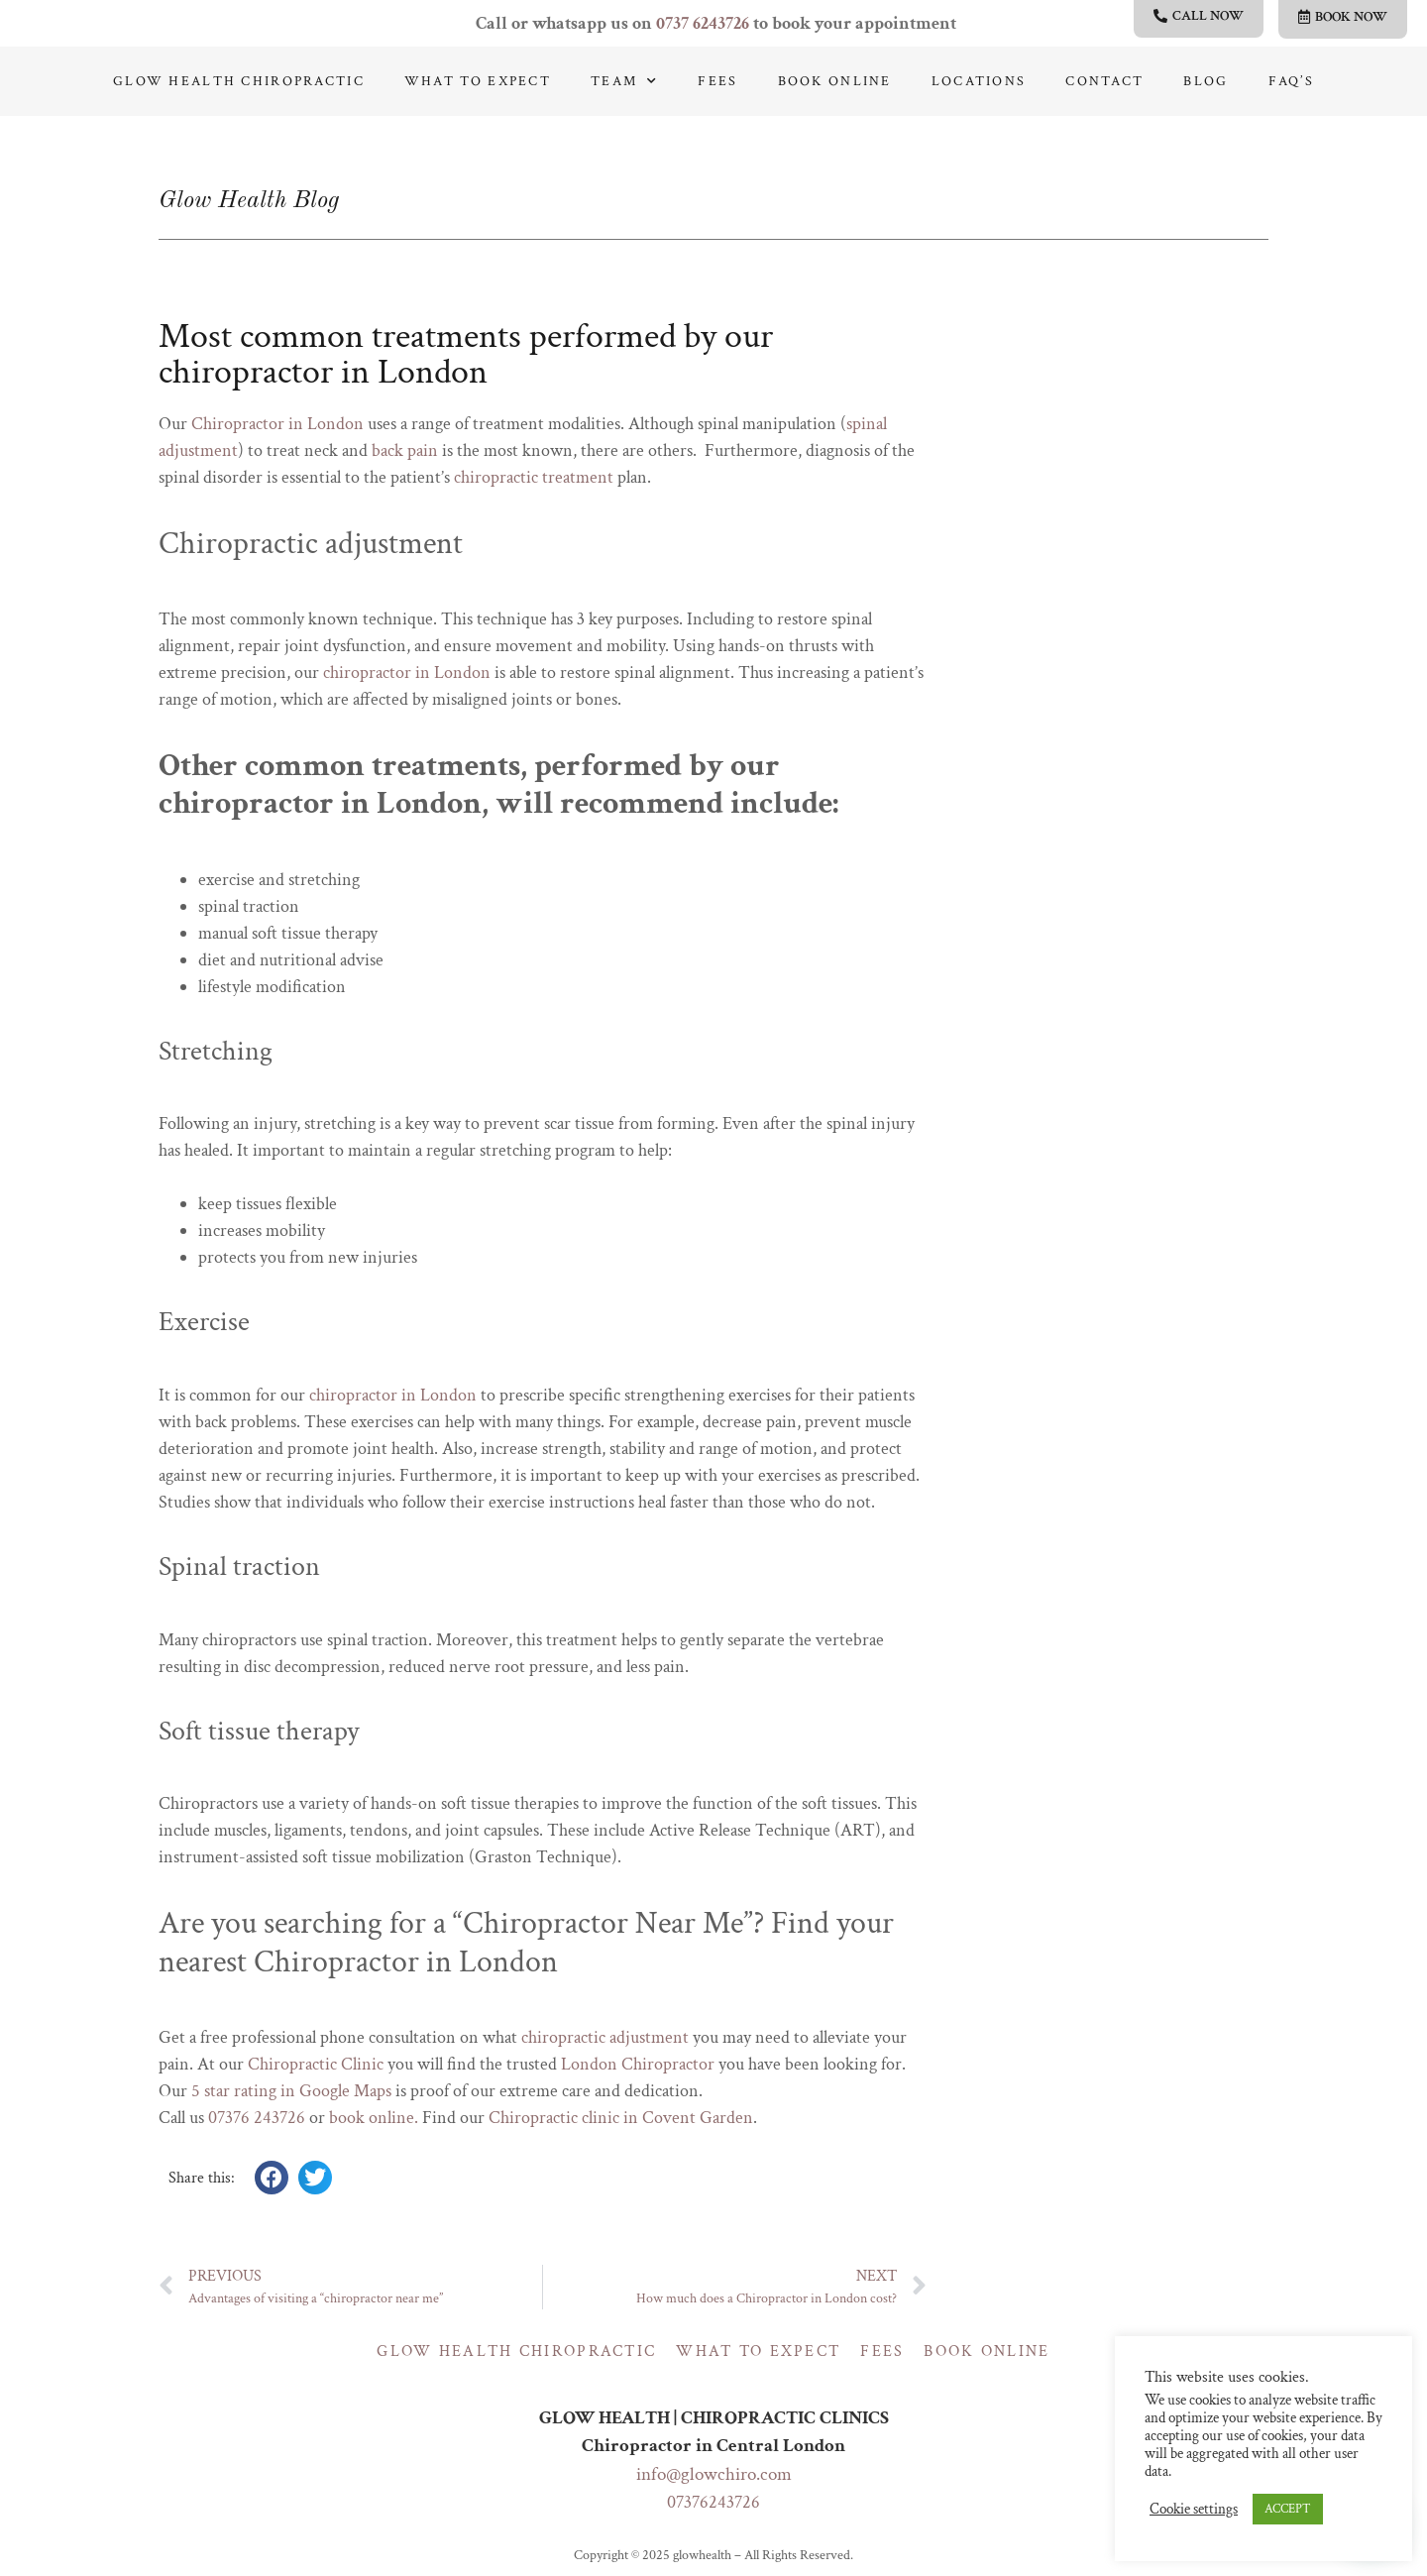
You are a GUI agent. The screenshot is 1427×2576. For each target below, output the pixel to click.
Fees (717, 81)
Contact (1104, 81)
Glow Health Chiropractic (239, 81)
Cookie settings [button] (1194, 2510)
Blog (1205, 81)
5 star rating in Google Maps (291, 2090)
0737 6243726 (702, 23)
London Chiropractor (637, 2064)
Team (624, 81)
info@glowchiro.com (714, 2474)
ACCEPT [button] (1287, 2509)
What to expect (477, 81)
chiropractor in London (407, 672)
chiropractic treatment (533, 477)
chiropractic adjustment (605, 2037)
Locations (979, 81)
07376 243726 (256, 2117)
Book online (835, 81)
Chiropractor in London (277, 423)
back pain (405, 450)
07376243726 (713, 2502)
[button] (271, 2177)
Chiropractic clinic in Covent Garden (621, 2117)
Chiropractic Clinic (316, 2064)
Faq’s (1291, 81)
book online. (373, 2117)
